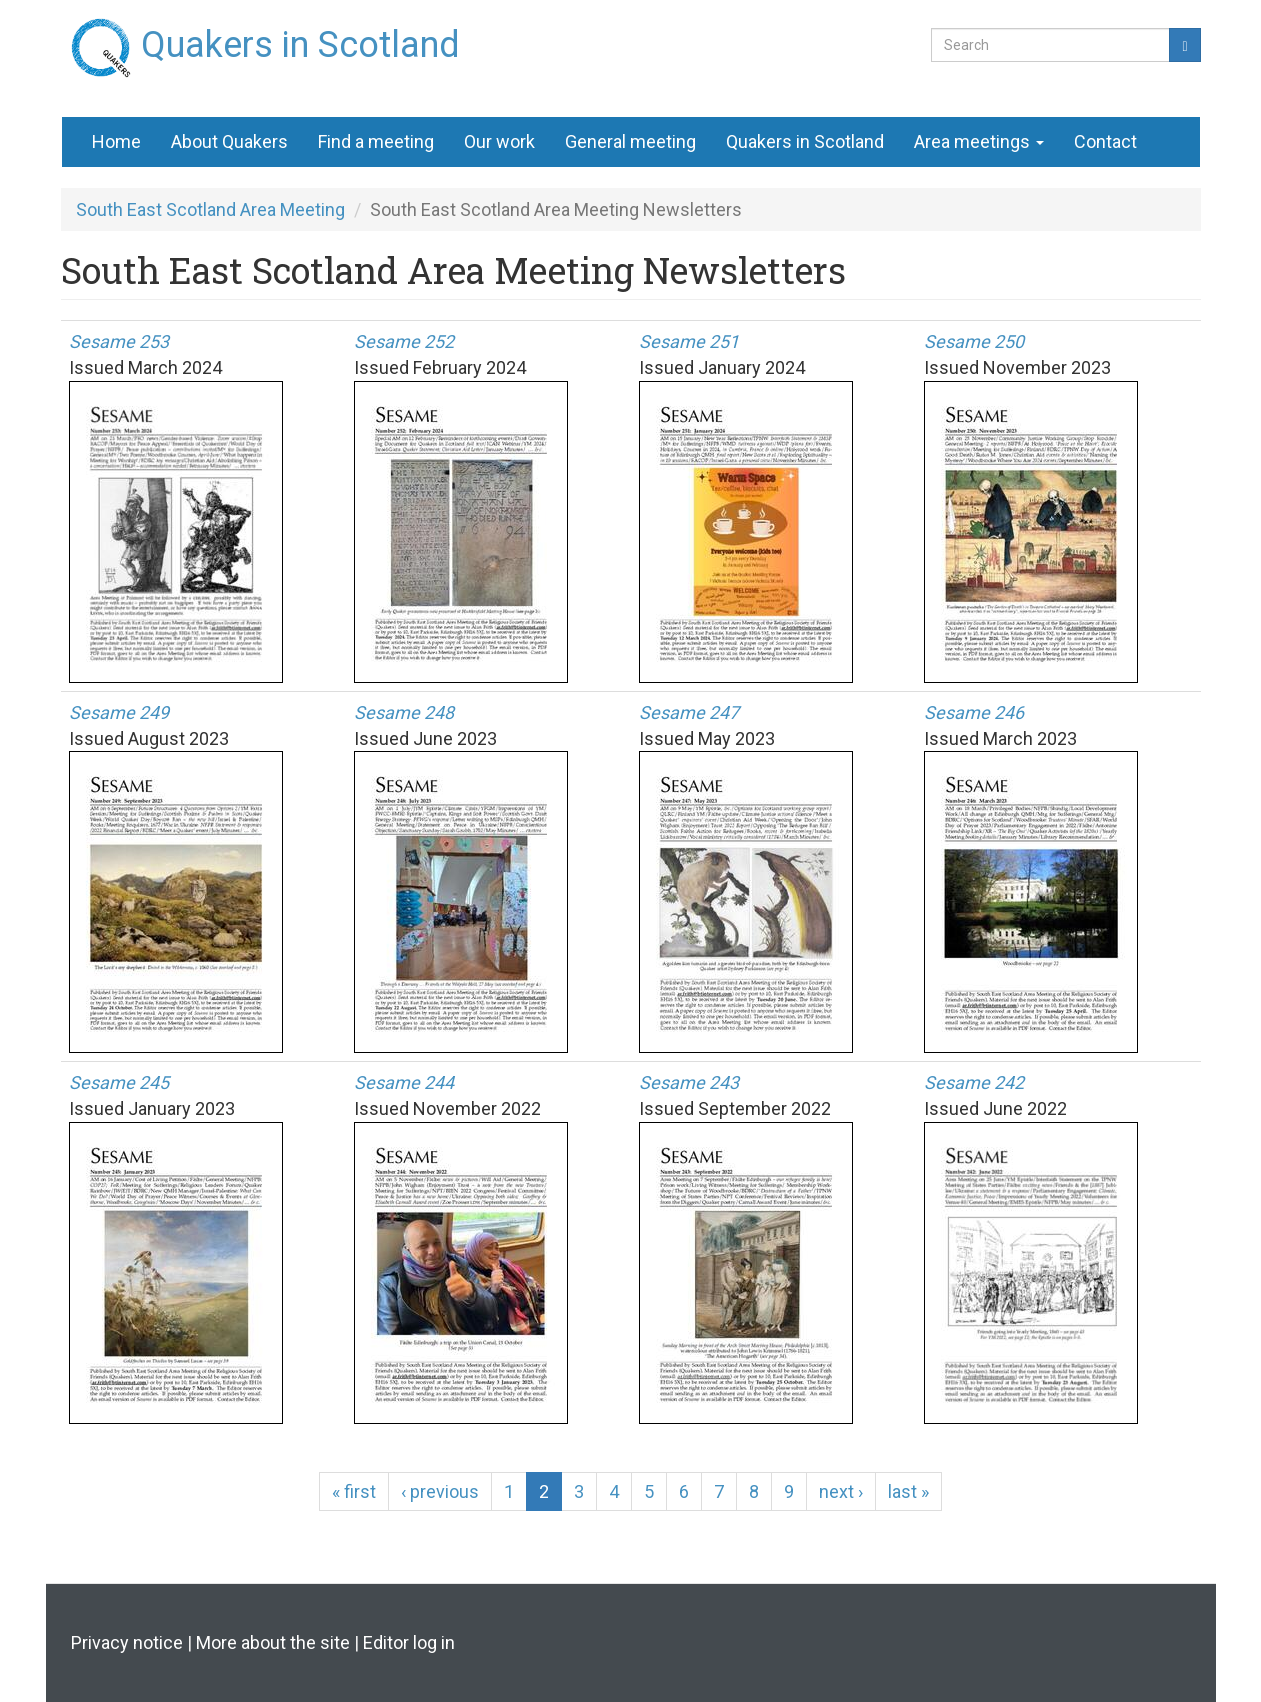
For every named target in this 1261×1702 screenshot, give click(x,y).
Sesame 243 (689, 1082)
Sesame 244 (404, 1082)
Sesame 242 (974, 1082)
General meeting (630, 141)
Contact (1105, 141)
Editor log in (409, 1642)
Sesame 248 (404, 712)
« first (354, 1491)
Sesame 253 (119, 341)
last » (908, 1491)
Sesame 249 (119, 712)
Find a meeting (376, 141)
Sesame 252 (404, 341)
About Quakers (229, 141)
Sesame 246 (974, 712)
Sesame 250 (974, 341)
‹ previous (440, 1491)
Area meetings (979, 141)
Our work (499, 141)
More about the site (273, 1642)
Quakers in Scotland (300, 37)
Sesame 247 (689, 712)
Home (116, 141)
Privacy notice (127, 1642)
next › (841, 1491)
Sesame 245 (119, 1082)
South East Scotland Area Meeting (210, 209)
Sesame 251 (689, 341)
